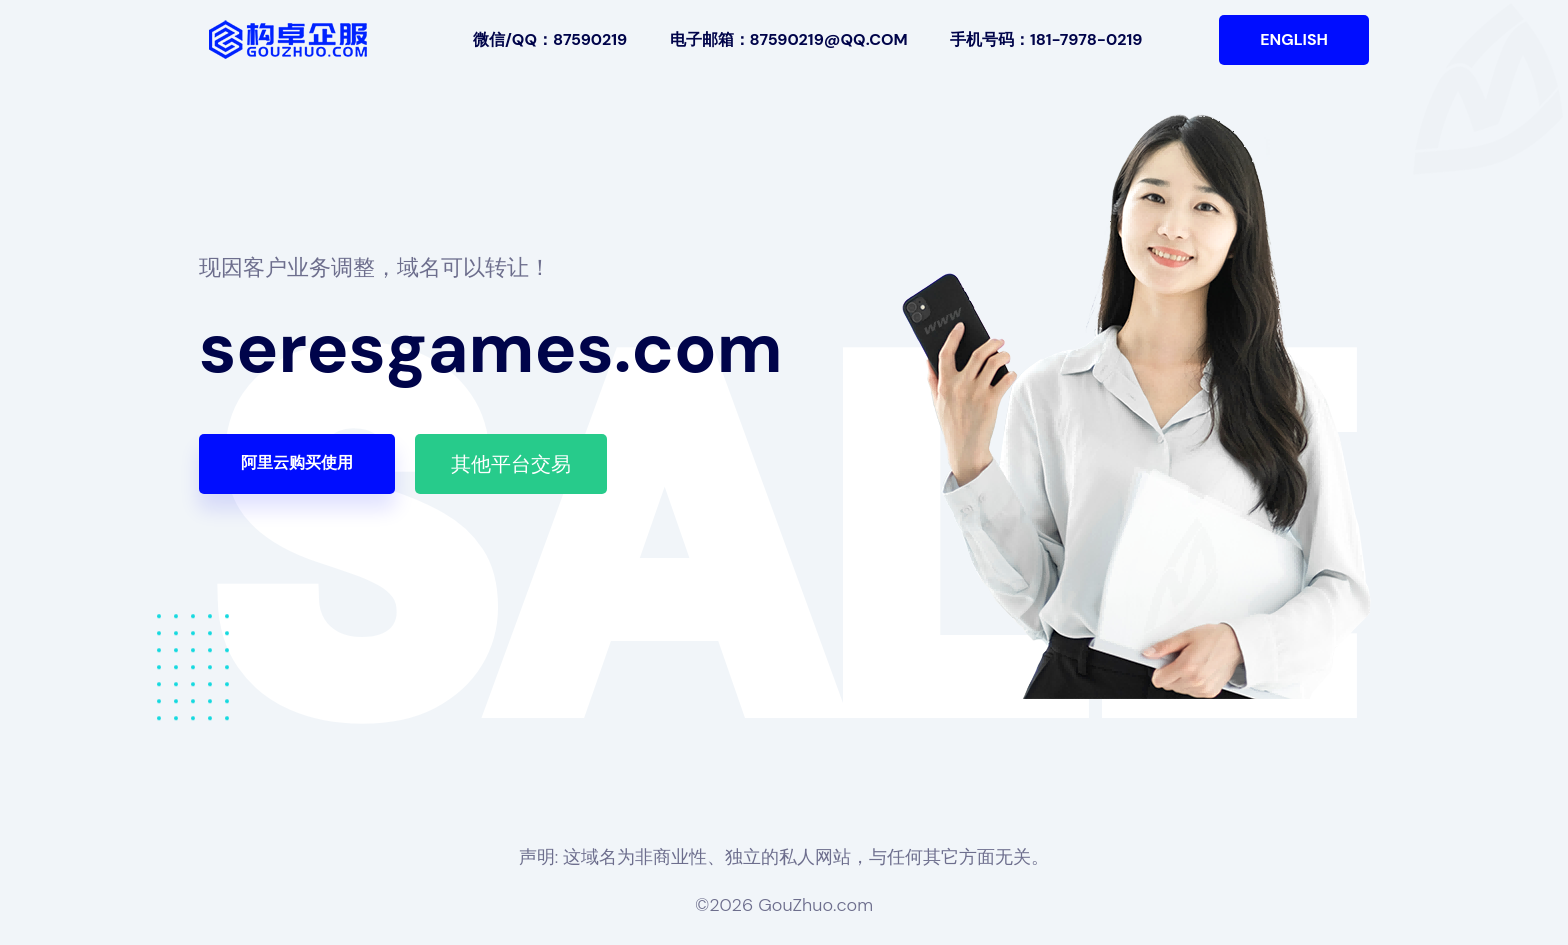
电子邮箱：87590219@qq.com (789, 39)
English (1294, 39)
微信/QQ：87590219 (550, 39)
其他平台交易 (511, 464)
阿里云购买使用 (297, 462)
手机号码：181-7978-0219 (1046, 39)
